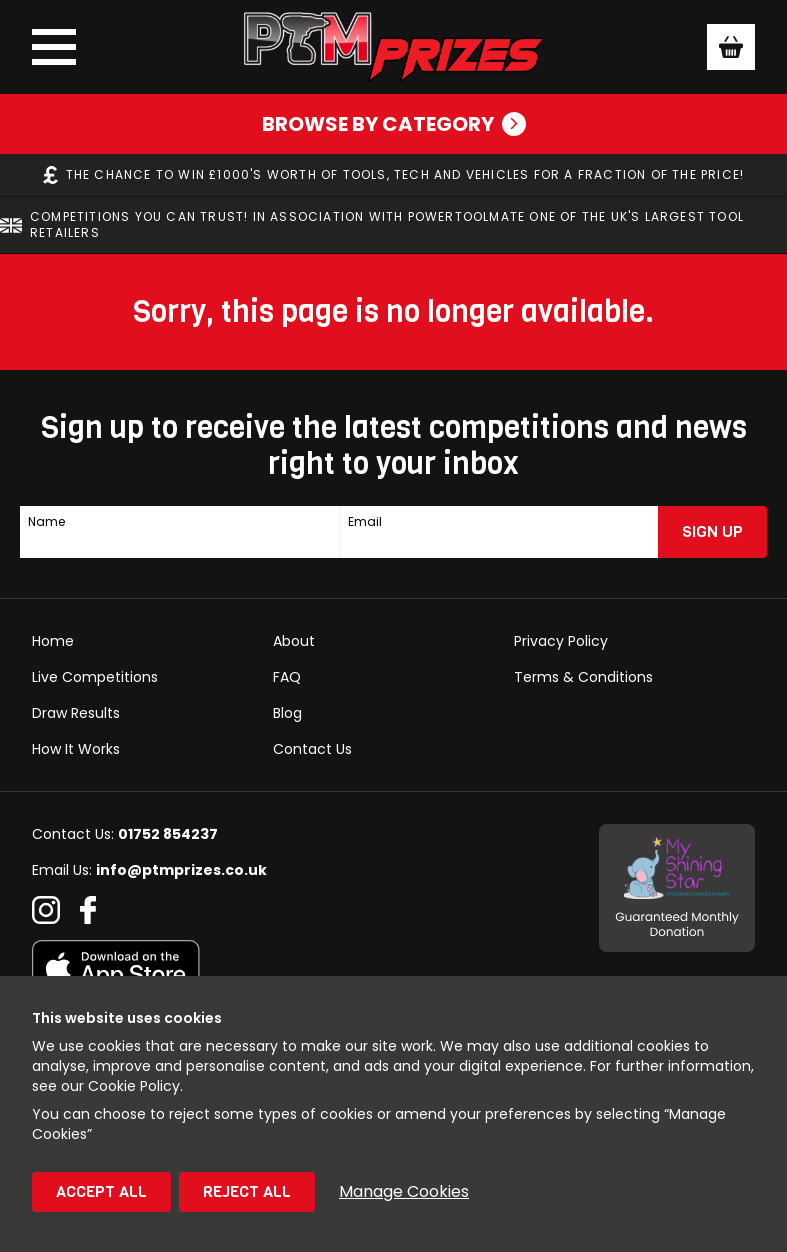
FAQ (287, 677)
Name (46, 522)
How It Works (76, 749)
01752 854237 (168, 834)
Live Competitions (95, 677)
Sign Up (712, 531)
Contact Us (312, 749)
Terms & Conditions (583, 677)
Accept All (101, 1191)
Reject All (247, 1191)
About (294, 641)
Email (365, 522)
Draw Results (76, 713)
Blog (287, 713)
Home (53, 641)
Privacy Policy (561, 641)
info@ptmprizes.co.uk (181, 870)
